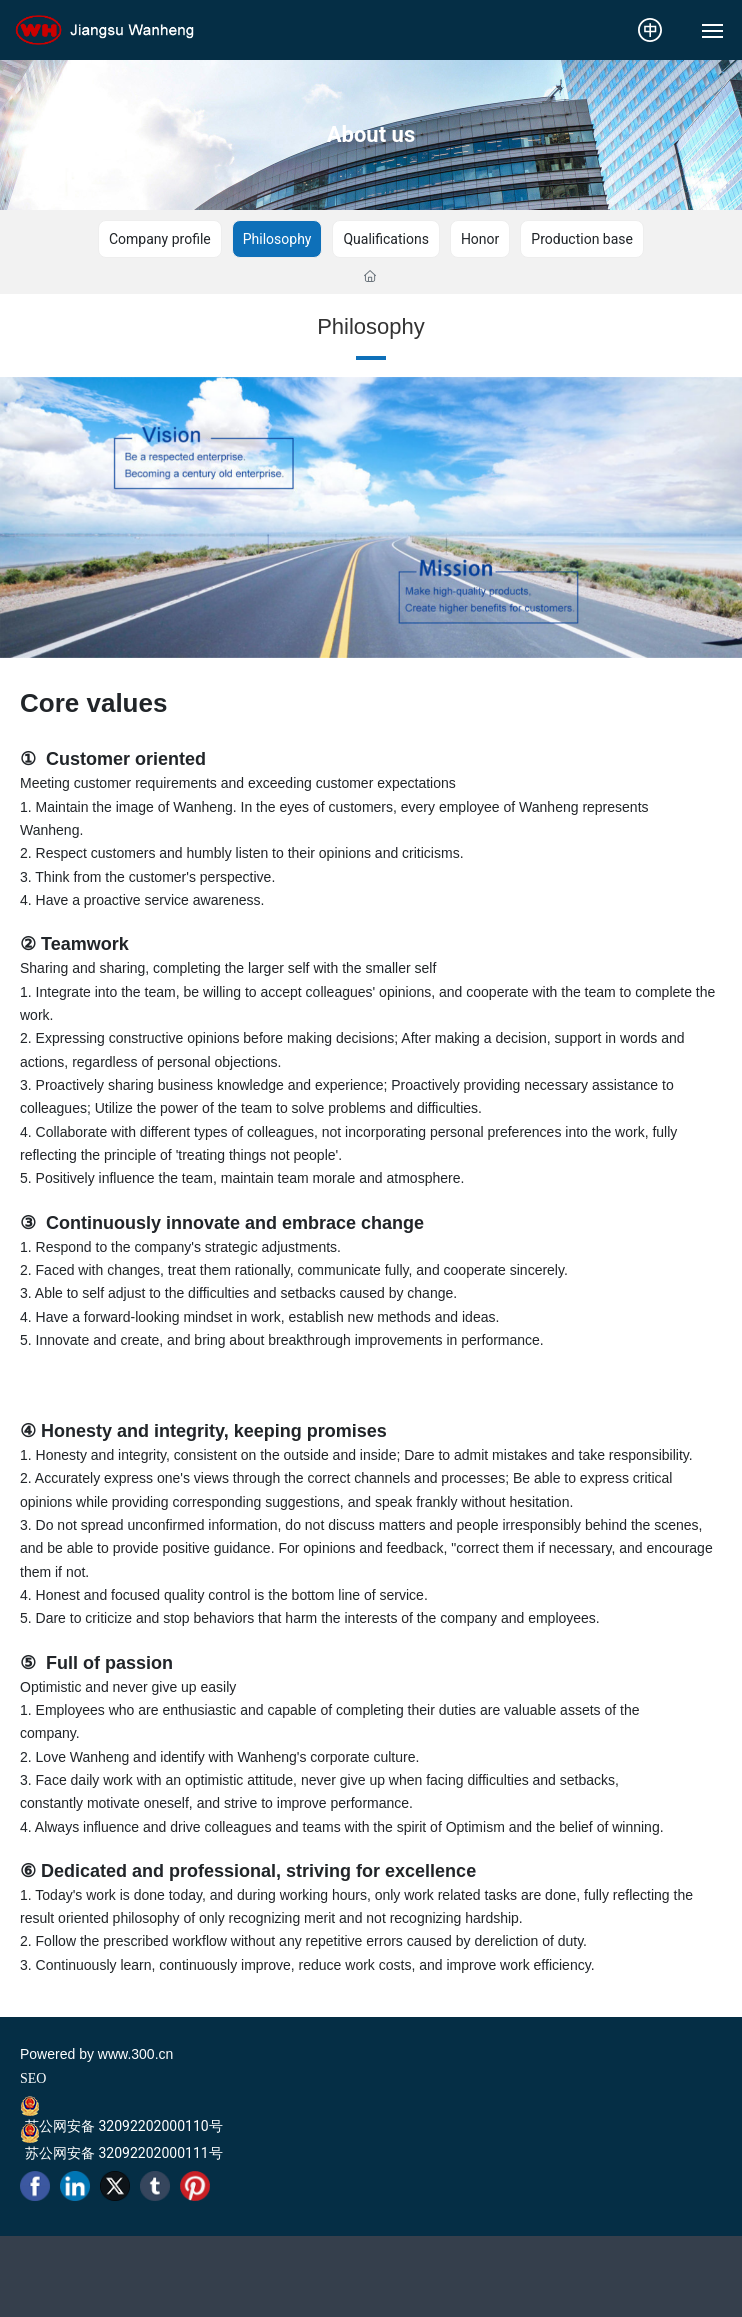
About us (371, 134)
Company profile (160, 239)
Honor (480, 239)
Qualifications (385, 239)
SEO (33, 2078)
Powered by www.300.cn (96, 2054)
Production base (582, 239)
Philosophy (277, 239)
